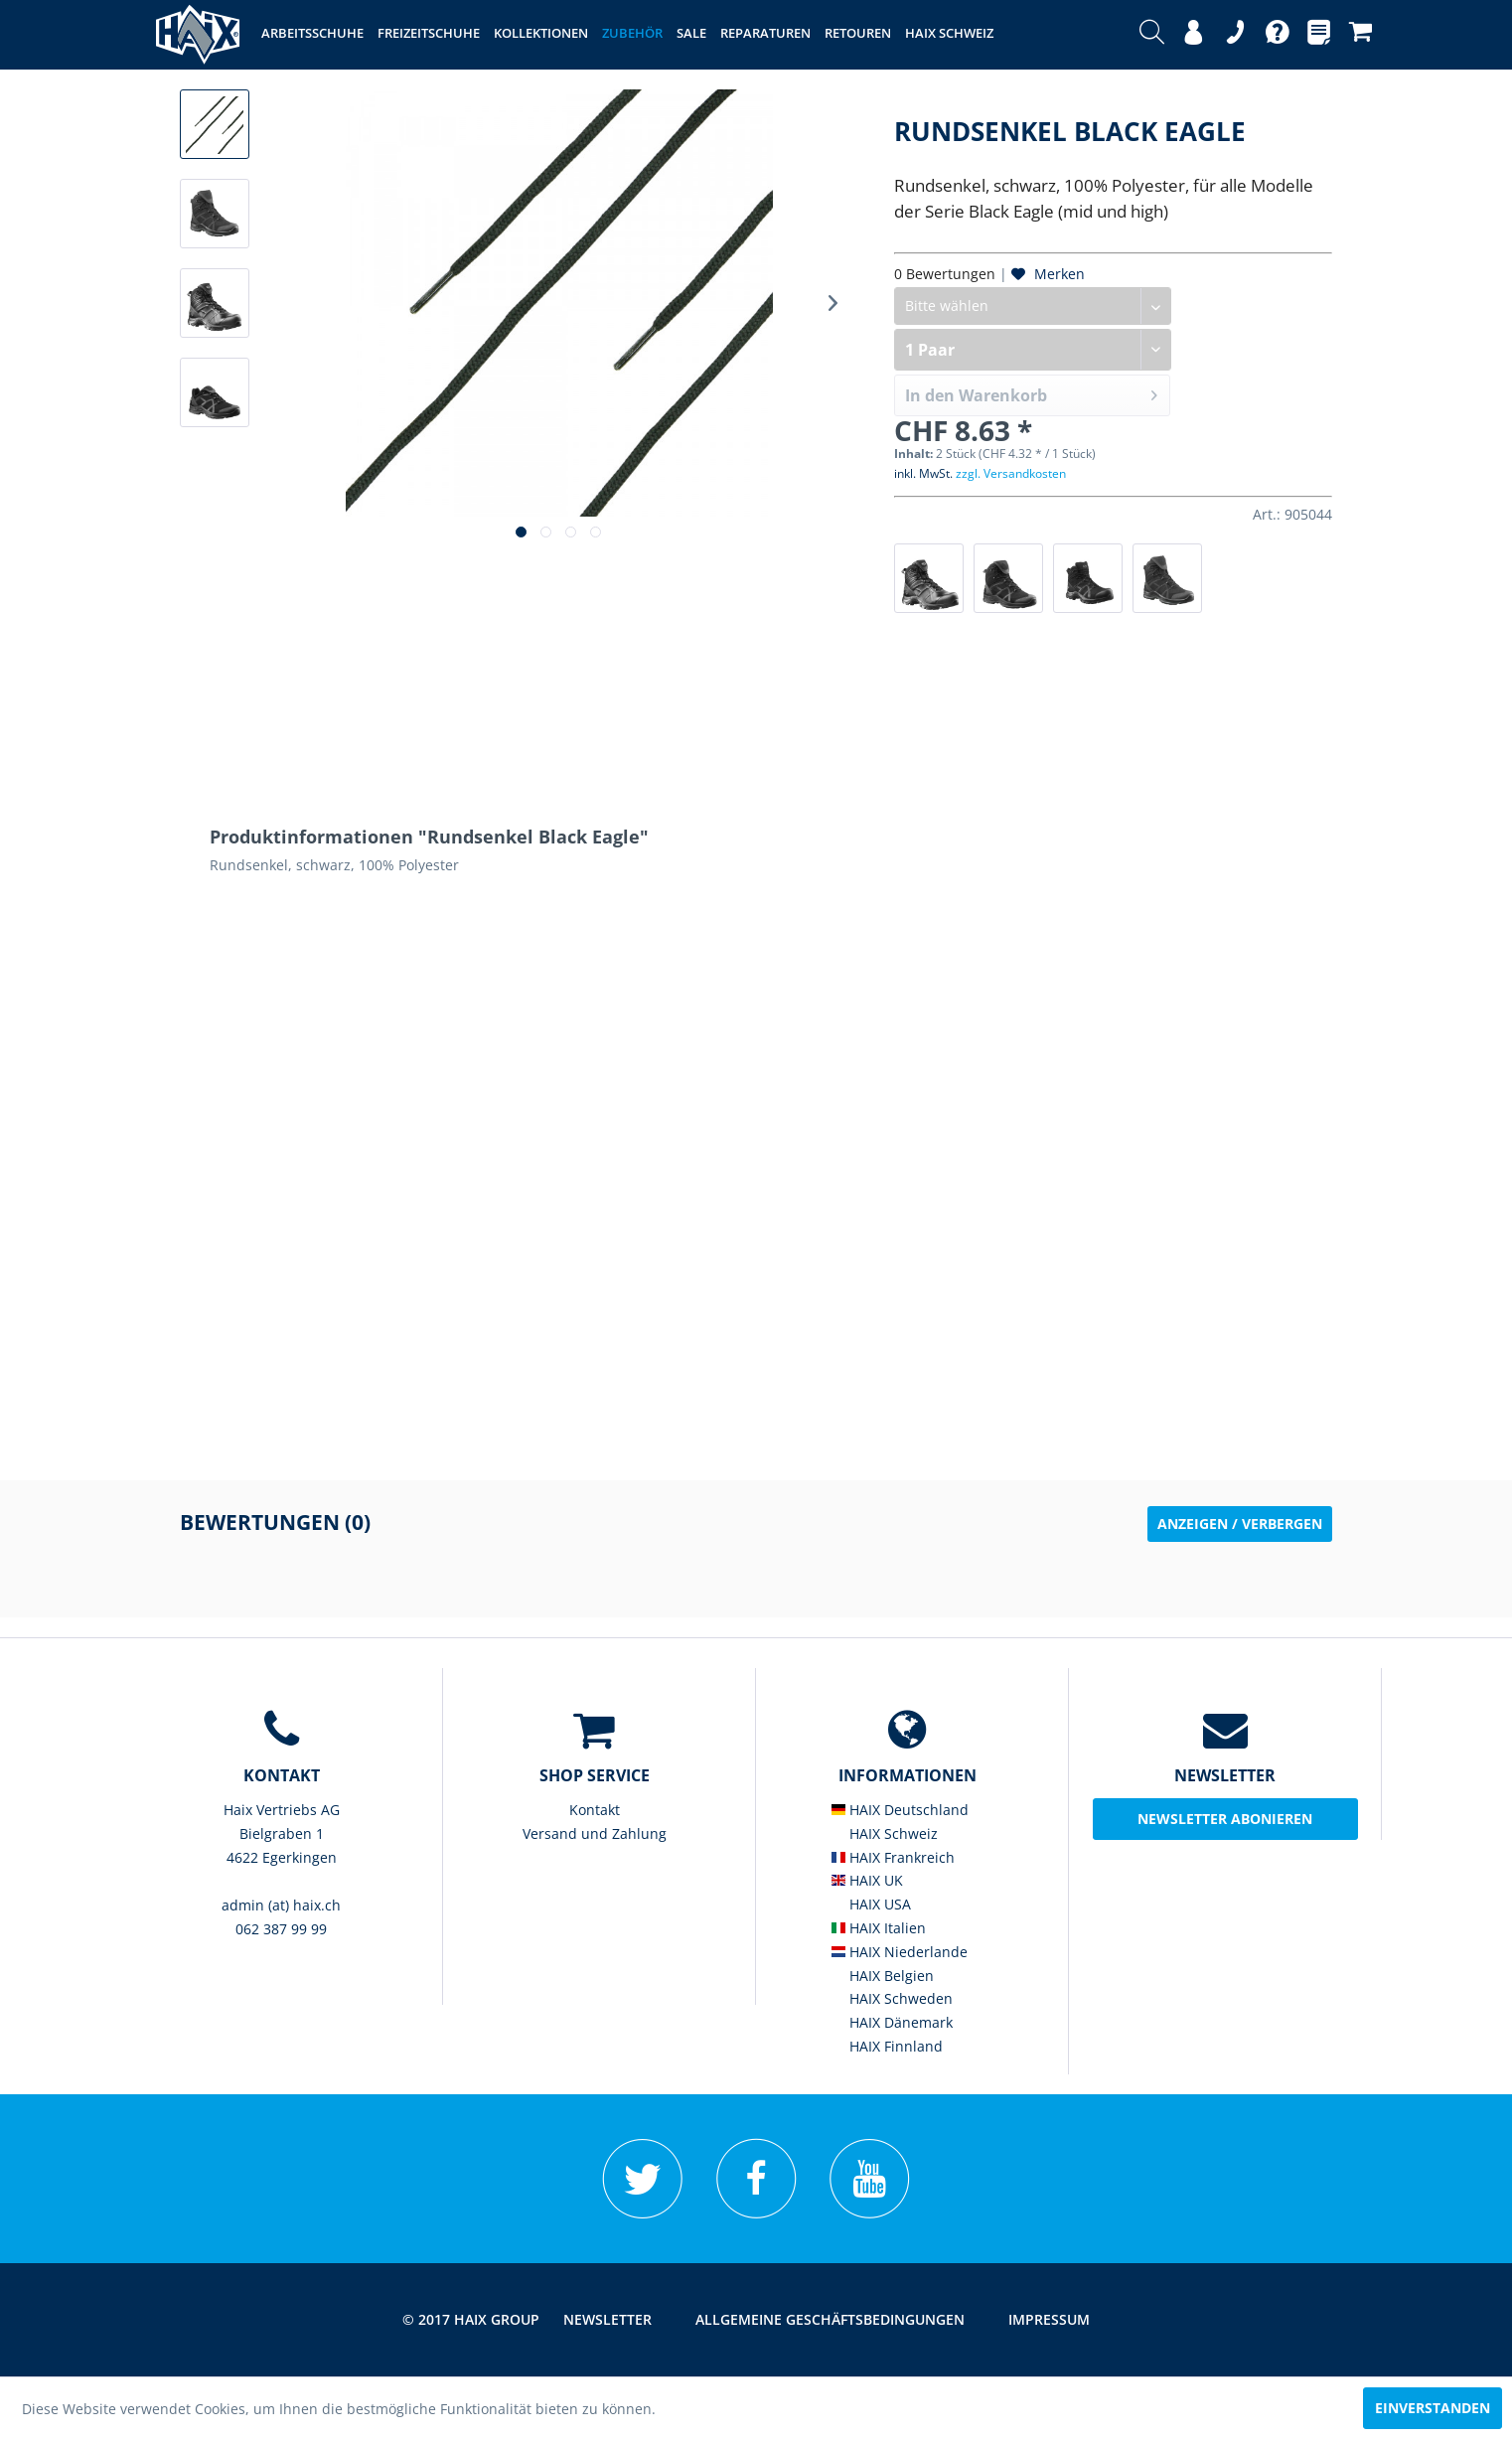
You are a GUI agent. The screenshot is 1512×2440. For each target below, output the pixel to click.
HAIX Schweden (892, 1998)
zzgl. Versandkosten (1011, 473)
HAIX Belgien (883, 1975)
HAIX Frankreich (893, 1857)
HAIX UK (867, 1880)
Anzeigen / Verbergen (1239, 1523)
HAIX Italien (879, 1927)
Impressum (1049, 2319)
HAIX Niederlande (900, 1951)
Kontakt (594, 1809)
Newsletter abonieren (1224, 1818)
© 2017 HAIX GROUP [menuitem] (470, 2319)
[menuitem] (1151, 35)
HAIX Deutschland (900, 1809)
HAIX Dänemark (892, 2022)
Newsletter (607, 2319)
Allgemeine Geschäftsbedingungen (830, 2319)
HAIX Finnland (887, 2046)
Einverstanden (1432, 2407)
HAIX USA (871, 1904)
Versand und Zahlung (595, 1833)
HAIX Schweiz (885, 1833)
